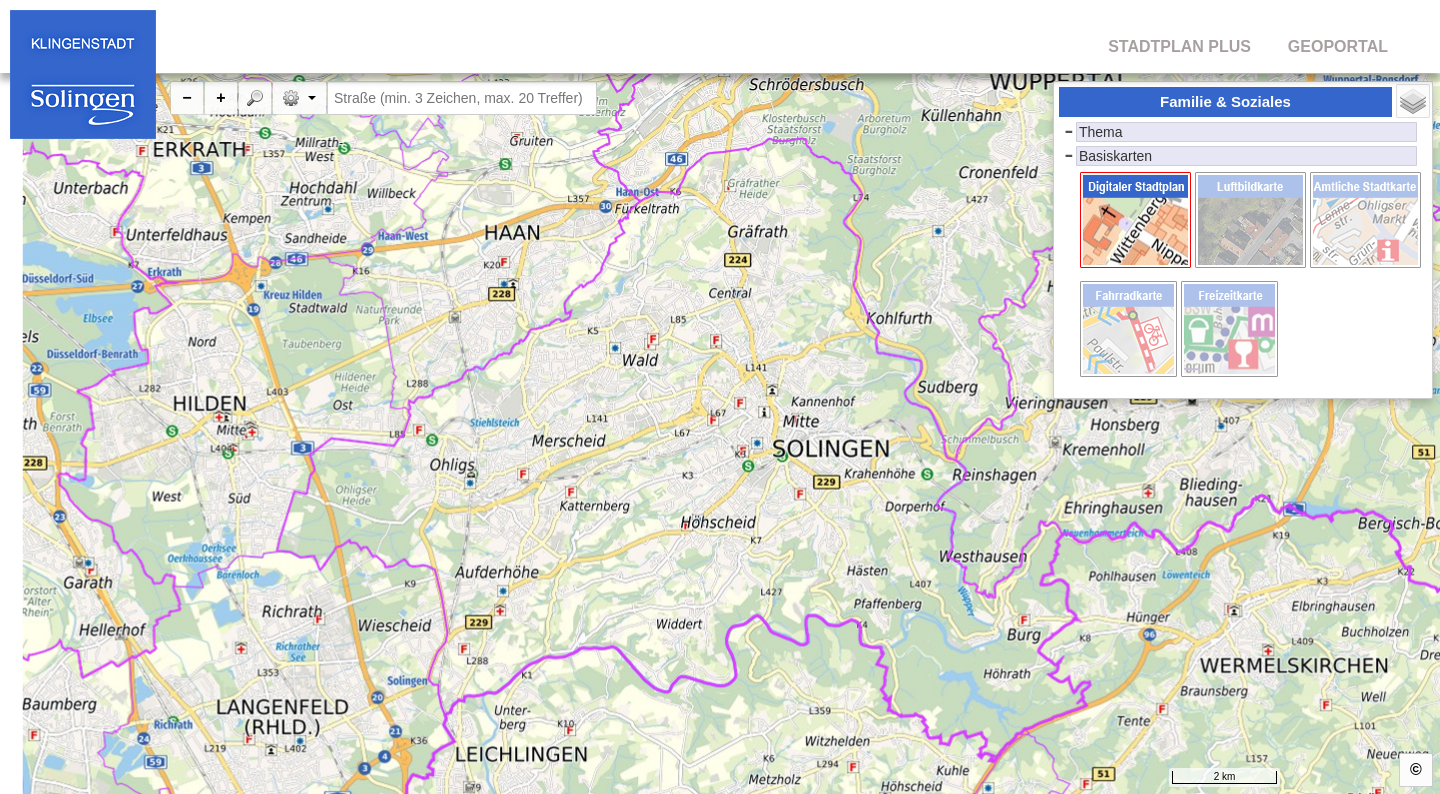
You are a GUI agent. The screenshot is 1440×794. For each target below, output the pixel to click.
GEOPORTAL (1338, 46)
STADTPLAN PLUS (1179, 46)
